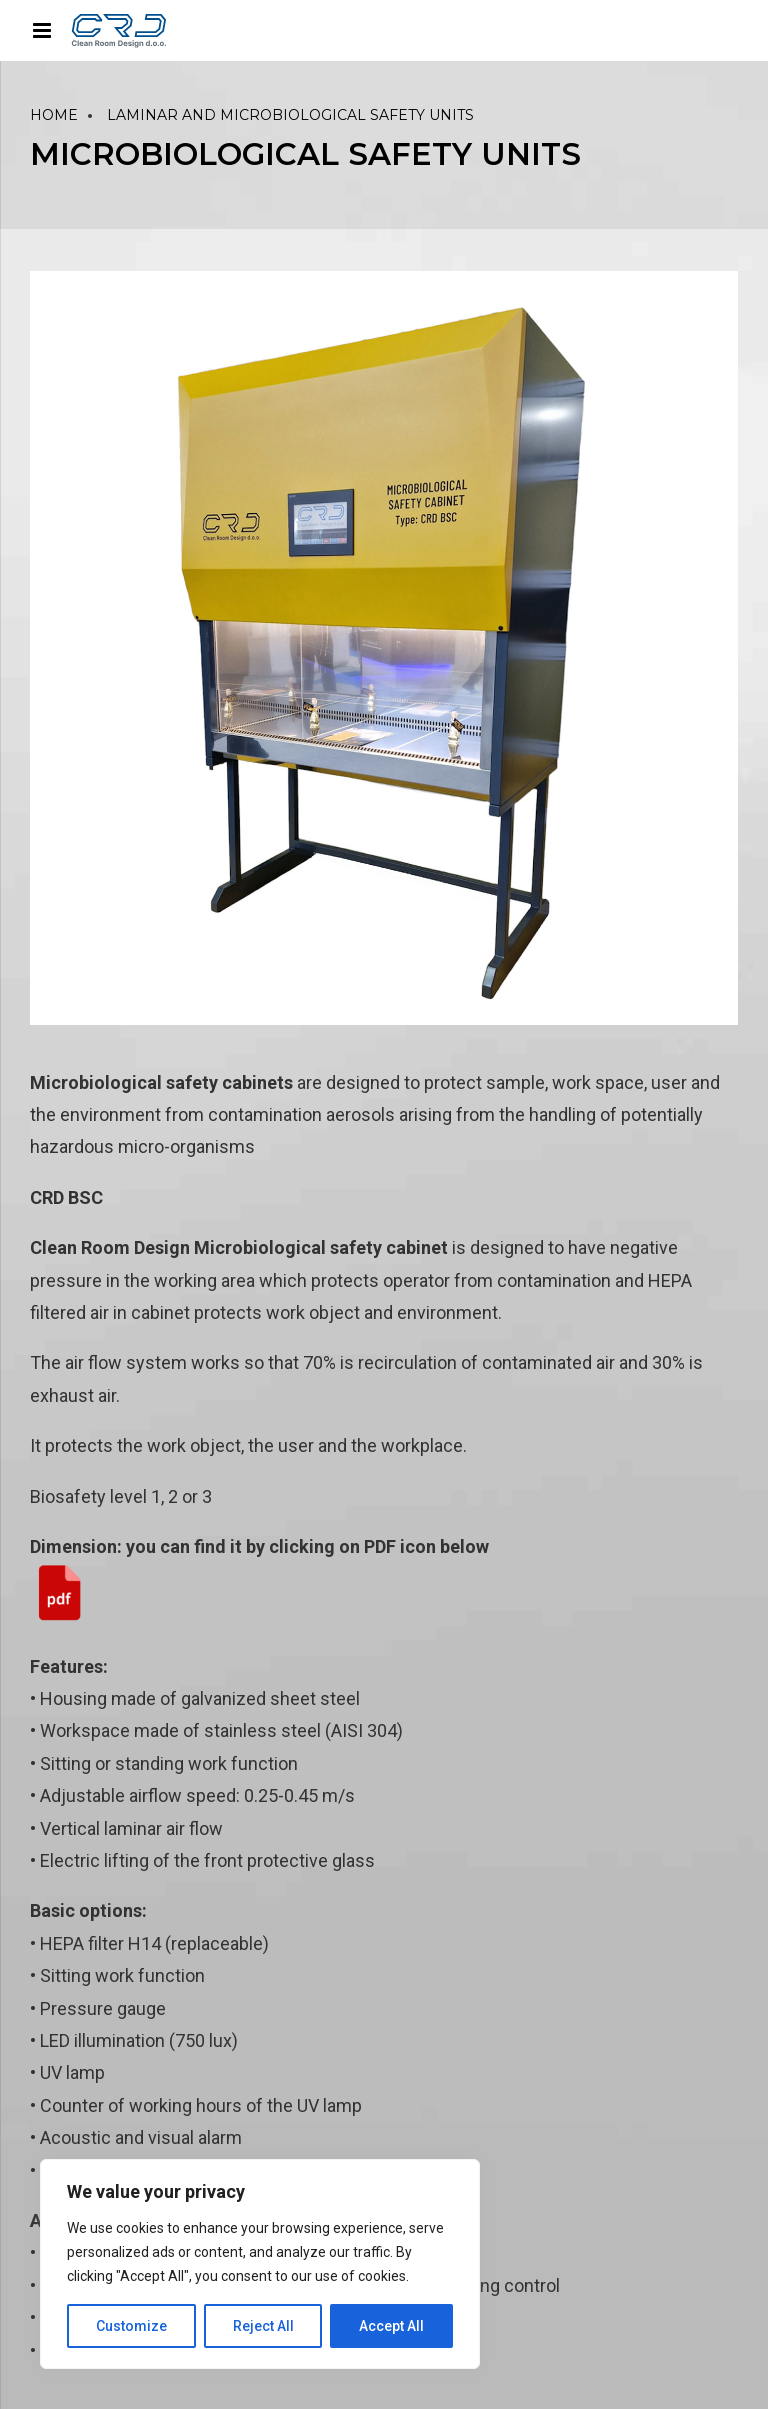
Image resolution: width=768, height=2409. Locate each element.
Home (54, 115)
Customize (131, 2326)
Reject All (263, 2326)
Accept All (391, 2326)
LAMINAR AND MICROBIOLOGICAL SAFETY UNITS (290, 115)
